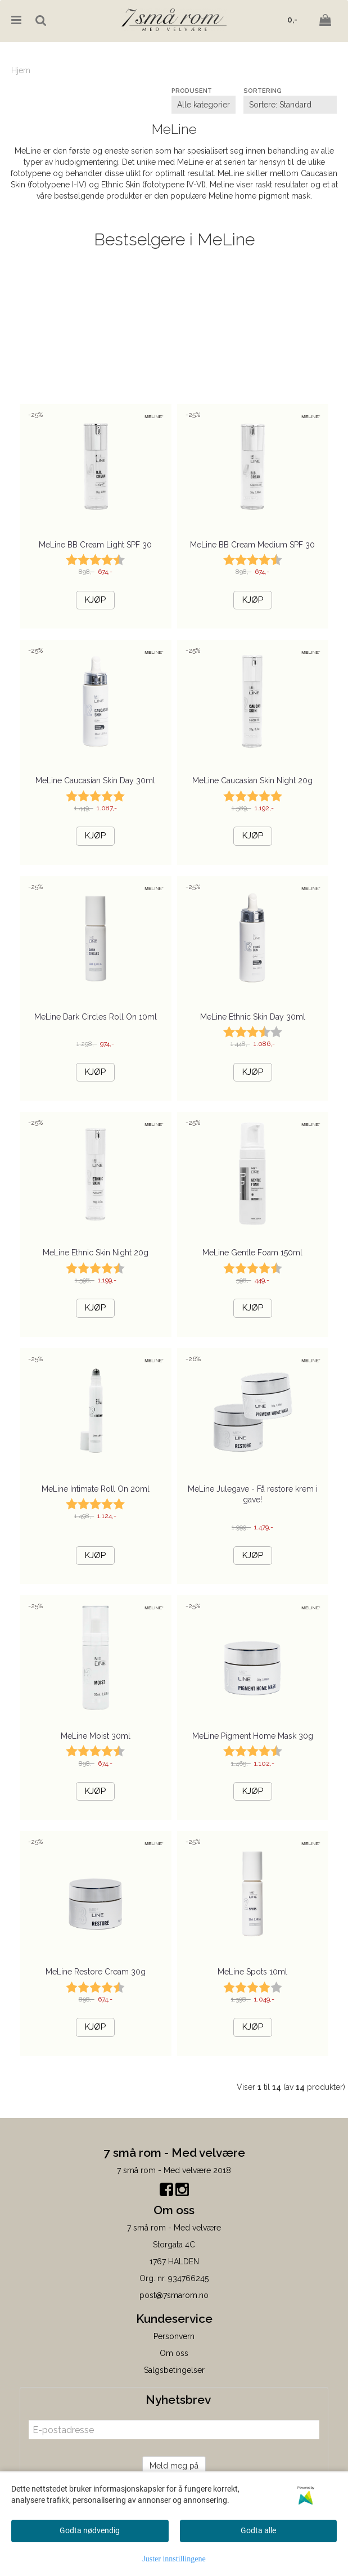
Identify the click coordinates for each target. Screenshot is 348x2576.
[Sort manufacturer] (203, 105)
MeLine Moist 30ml (95, 1735)
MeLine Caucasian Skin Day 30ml (95, 780)
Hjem (20, 70)
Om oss (174, 2353)
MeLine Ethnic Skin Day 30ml (252, 1016)
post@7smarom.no (174, 2295)
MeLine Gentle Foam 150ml (252, 1252)
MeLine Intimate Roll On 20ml (96, 1488)
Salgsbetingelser (174, 2370)
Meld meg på (174, 2465)
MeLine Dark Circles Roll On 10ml (95, 1016)
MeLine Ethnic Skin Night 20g (95, 1252)
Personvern (174, 2336)
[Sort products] (290, 105)
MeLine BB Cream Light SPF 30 (95, 544)
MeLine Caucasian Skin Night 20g (252, 780)
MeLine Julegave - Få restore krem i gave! (253, 1494)
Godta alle (258, 2530)
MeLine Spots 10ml (252, 1971)
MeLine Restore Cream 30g (96, 1971)
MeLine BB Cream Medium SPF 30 (252, 544)
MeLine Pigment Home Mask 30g (252, 1735)
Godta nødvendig (90, 2530)
